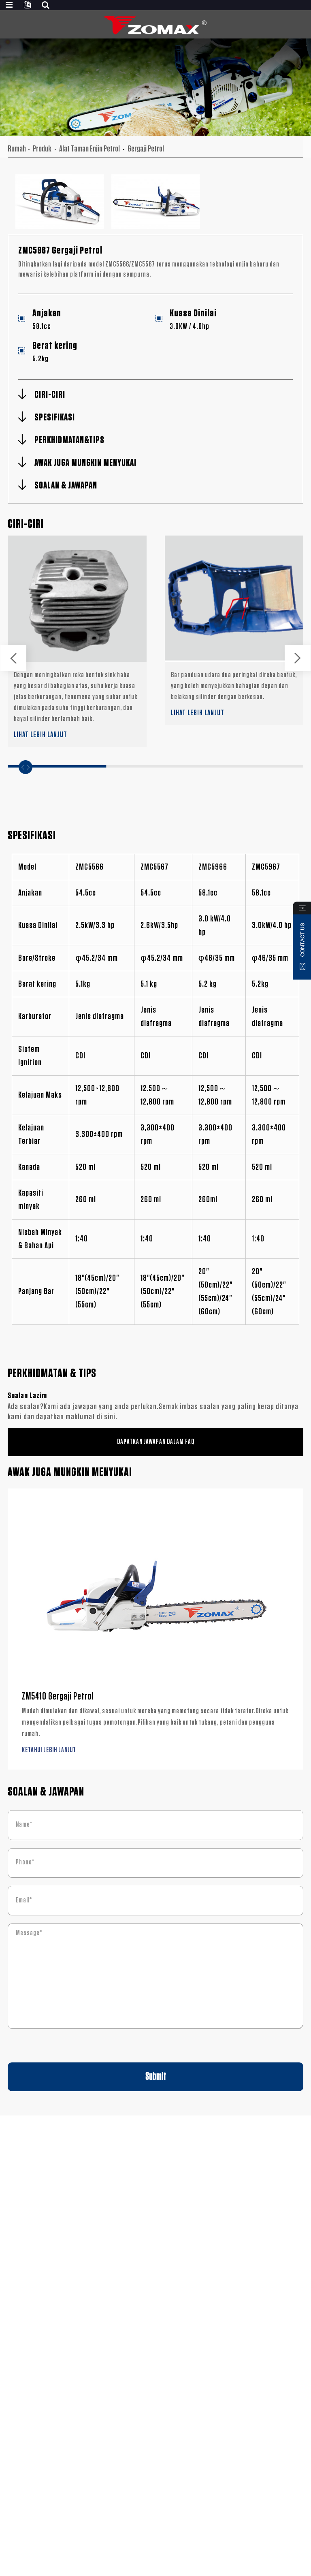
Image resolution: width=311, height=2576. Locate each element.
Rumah (17, 148)
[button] (13, 658)
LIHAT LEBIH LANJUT (40, 735)
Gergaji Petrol (146, 148)
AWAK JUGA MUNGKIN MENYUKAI (85, 463)
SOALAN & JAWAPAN (65, 485)
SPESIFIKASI (54, 417)
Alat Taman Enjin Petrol (89, 148)
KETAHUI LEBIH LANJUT (49, 1750)
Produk (42, 148)
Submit (155, 2076)
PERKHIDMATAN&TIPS (69, 440)
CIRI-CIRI (49, 395)
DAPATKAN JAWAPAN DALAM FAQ (155, 1442)
